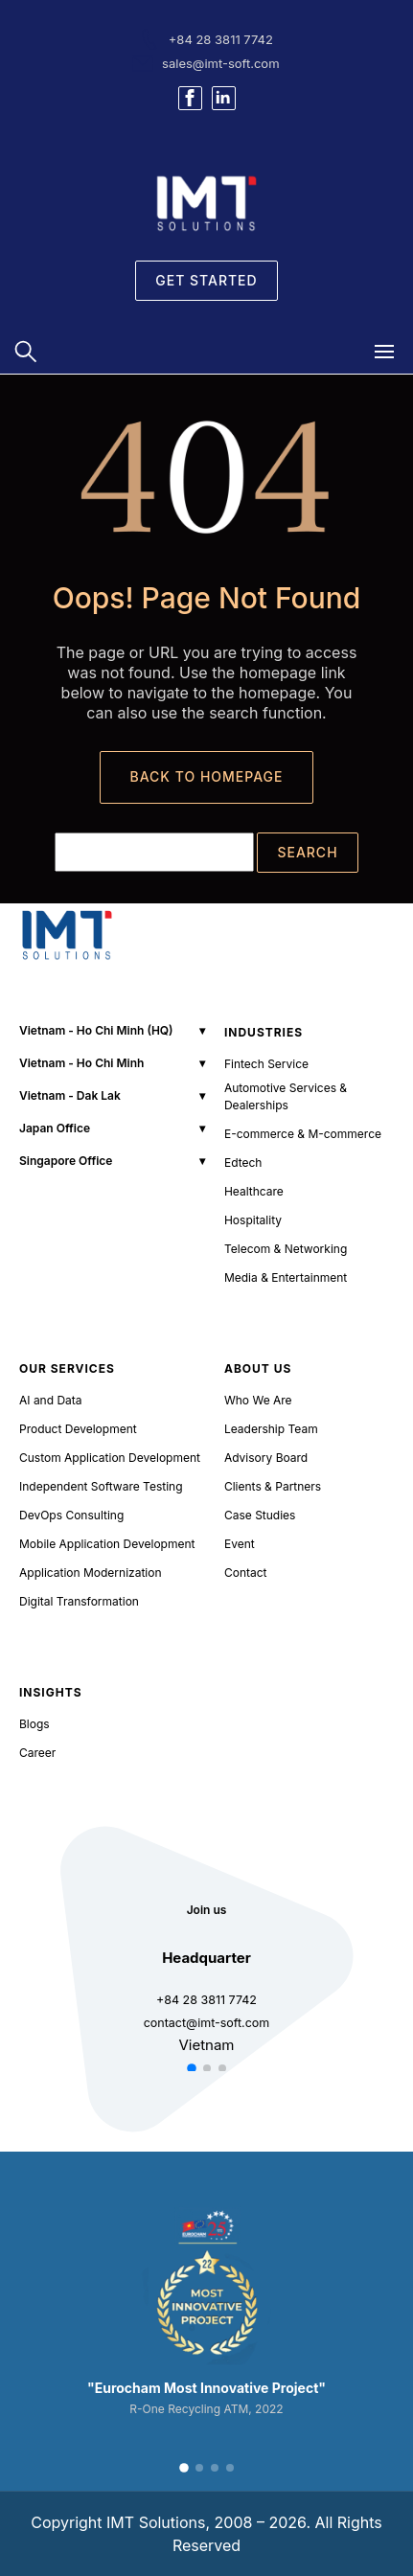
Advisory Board (266, 1457)
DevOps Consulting (71, 1515)
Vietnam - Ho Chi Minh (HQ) (96, 1030)
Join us (207, 1910)
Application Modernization (90, 1572)
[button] (191, 2068)
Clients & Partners (272, 1486)
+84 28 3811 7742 (221, 39)
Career (37, 1752)
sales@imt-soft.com (220, 63)
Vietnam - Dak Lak (70, 1095)
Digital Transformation (79, 1601)
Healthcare (254, 1191)
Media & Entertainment (285, 1277)
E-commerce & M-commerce (302, 1134)
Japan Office (54, 1128)
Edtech (243, 1162)
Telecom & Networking (285, 1249)
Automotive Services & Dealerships (285, 1096)
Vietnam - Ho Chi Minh (81, 1063)
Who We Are (258, 1400)
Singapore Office (65, 1160)
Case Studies (260, 1515)
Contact (245, 1572)
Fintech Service (266, 1064)
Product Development (78, 1429)
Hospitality (253, 1220)
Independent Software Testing (101, 1486)
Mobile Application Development (107, 1544)
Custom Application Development (109, 1457)
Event (239, 1544)
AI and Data (50, 1400)
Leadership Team (271, 1429)
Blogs (34, 1724)
